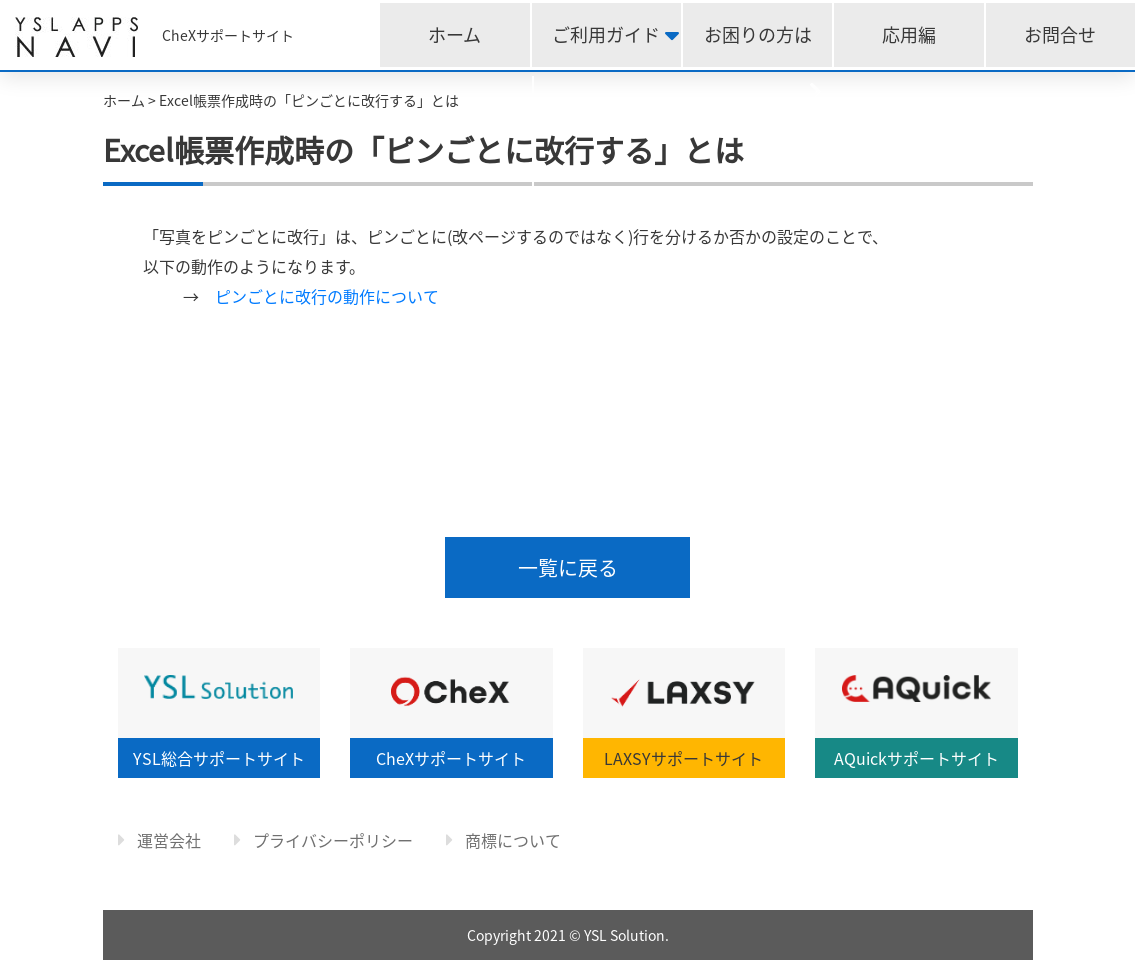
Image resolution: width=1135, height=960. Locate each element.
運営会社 (159, 840)
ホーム (454, 34)
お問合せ (1060, 34)
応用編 (909, 34)
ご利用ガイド (606, 34)
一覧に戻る (568, 567)
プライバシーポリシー (323, 840)
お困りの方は (758, 34)
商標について (503, 840)
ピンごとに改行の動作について (327, 296)
